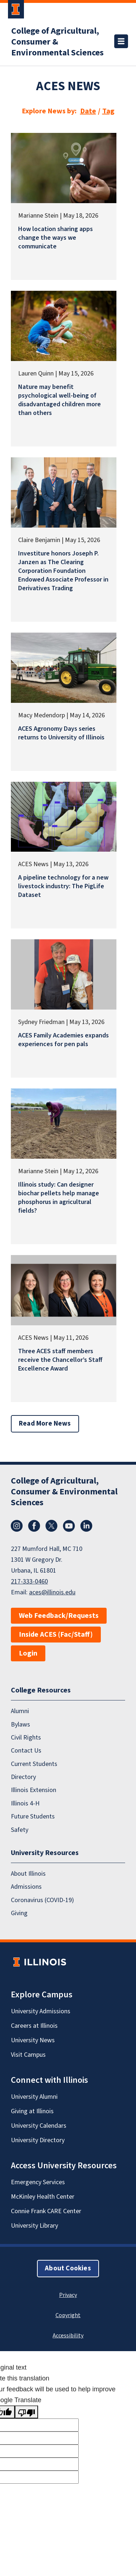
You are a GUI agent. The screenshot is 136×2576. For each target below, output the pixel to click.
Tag (108, 111)
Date (88, 111)
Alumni (20, 1711)
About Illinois (28, 1873)
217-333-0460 (29, 1581)
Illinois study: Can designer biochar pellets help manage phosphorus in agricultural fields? (58, 1197)
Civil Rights (26, 1737)
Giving (19, 1913)
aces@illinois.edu (52, 1592)
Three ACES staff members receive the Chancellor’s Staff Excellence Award (60, 1360)
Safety (19, 1829)
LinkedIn (86, 1526)
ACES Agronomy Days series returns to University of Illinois (61, 733)
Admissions (26, 1886)
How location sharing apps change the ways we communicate (55, 238)
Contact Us (26, 1750)
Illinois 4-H (25, 1803)
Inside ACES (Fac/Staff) (56, 1634)
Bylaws (20, 1724)
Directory (23, 1777)
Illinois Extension (33, 1790)
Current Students (34, 1764)
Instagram (17, 1526)
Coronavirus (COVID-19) (42, 1900)
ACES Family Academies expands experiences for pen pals (63, 1040)
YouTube (69, 1526)
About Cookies (68, 2268)
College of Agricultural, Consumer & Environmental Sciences (57, 42)
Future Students (33, 1816)
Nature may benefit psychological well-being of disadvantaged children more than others (59, 400)
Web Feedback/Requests (59, 1616)
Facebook (34, 1526)
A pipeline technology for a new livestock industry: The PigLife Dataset (63, 886)
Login (28, 1653)
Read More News (45, 1423)
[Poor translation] (26, 2411)
